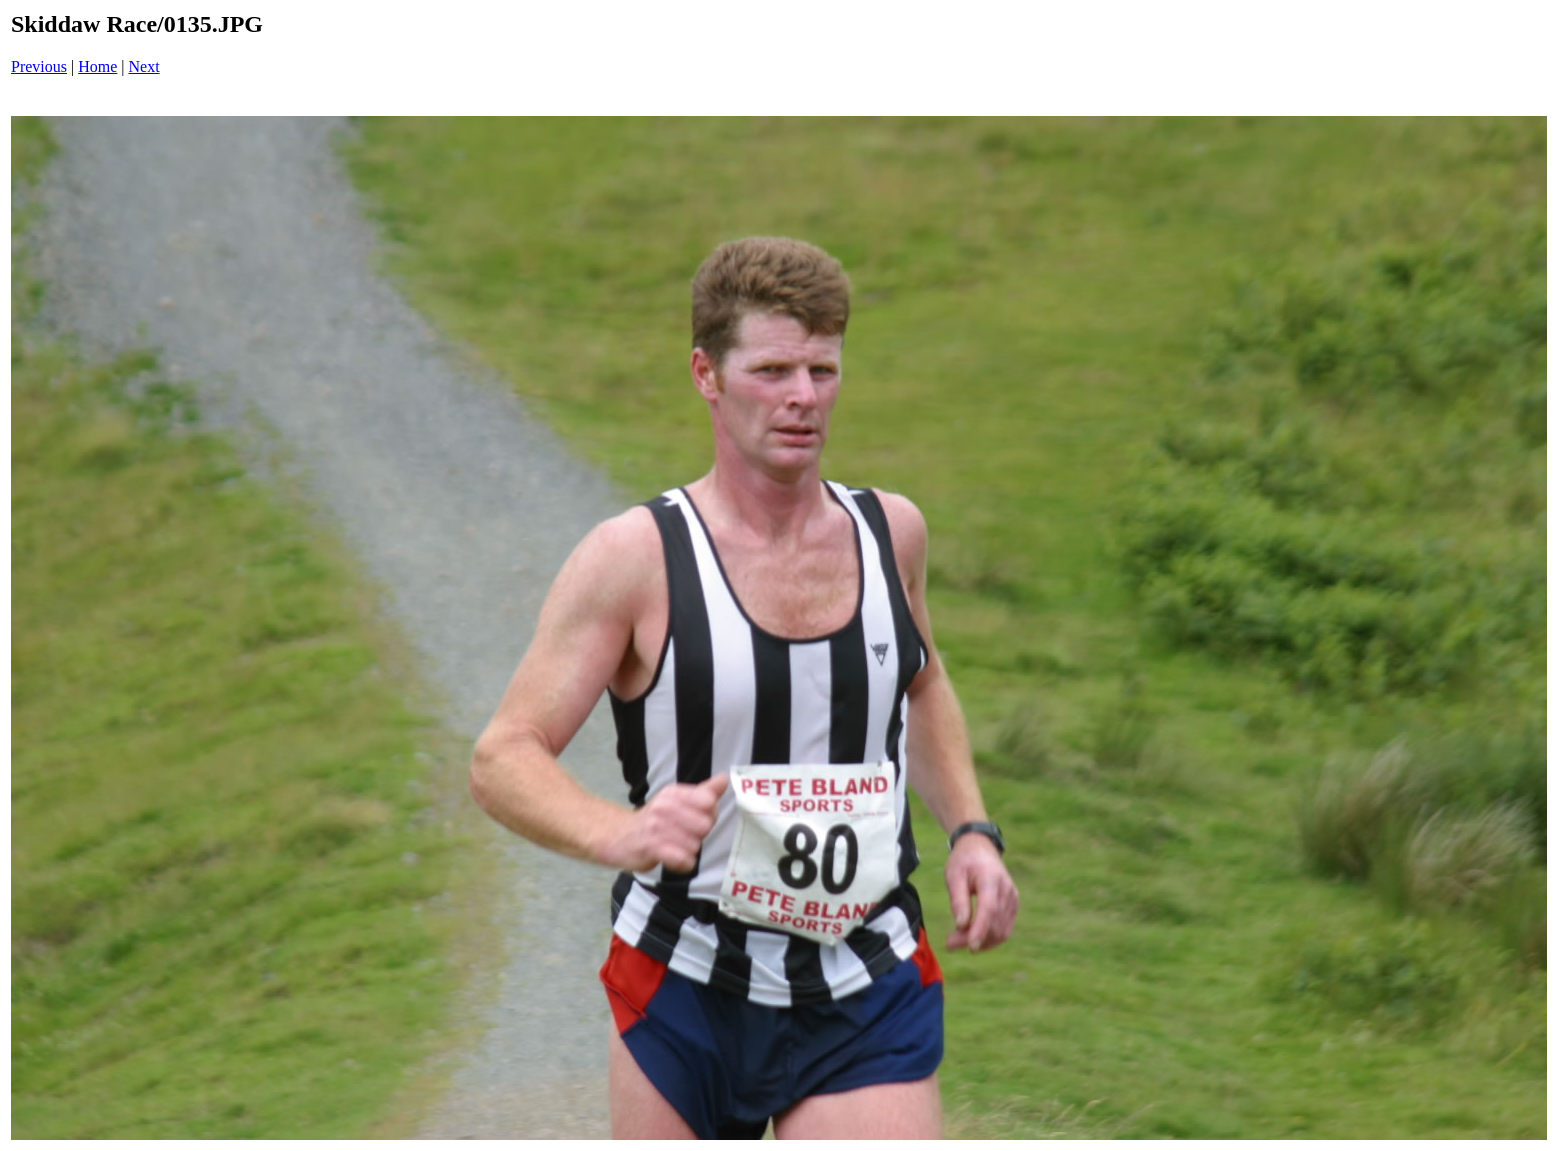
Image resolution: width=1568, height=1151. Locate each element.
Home (97, 66)
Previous (39, 66)
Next (144, 66)
